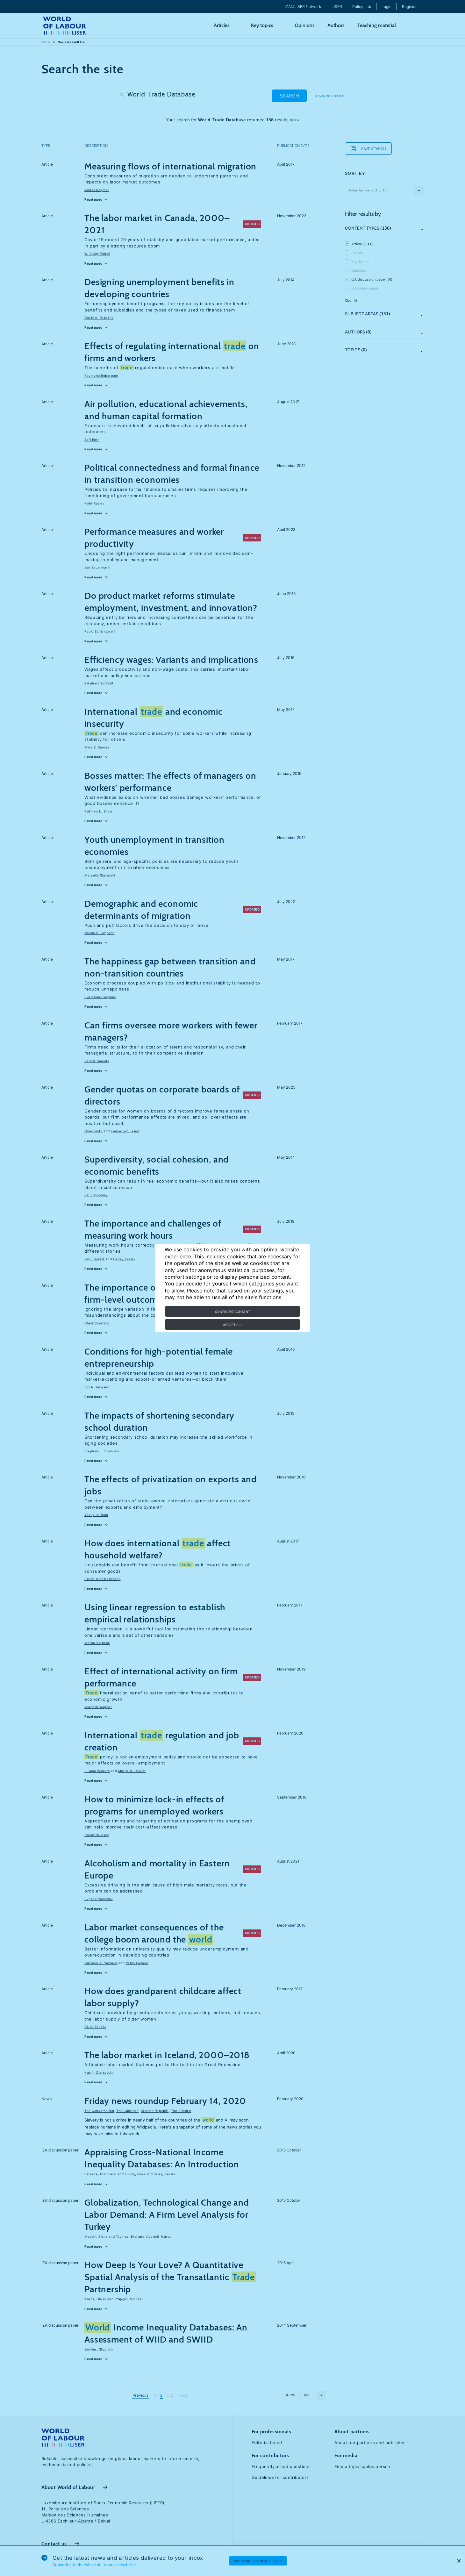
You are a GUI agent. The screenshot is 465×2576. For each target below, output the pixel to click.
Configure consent (232, 1311)
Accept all (232, 1325)
